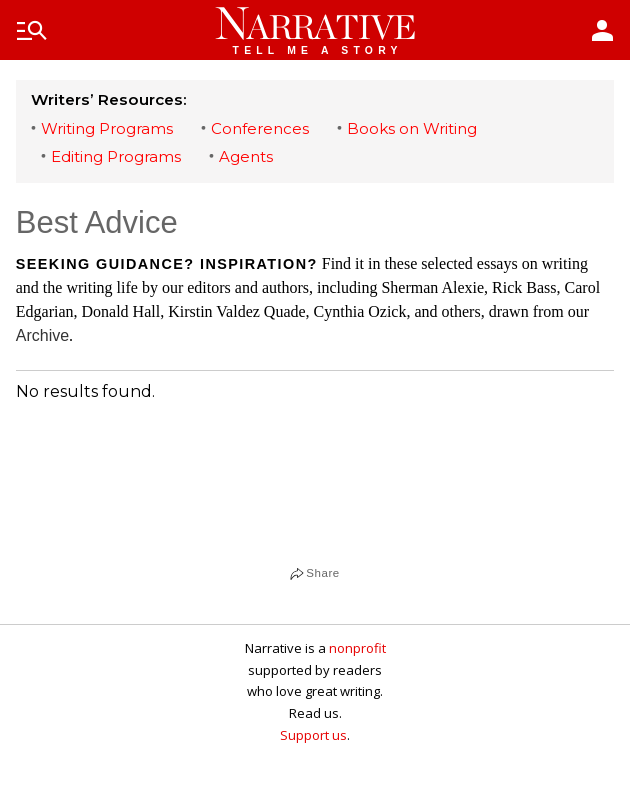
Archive (42, 335)
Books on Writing (412, 128)
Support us (313, 735)
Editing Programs (116, 156)
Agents (246, 156)
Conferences (260, 128)
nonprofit (357, 648)
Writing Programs (107, 128)
